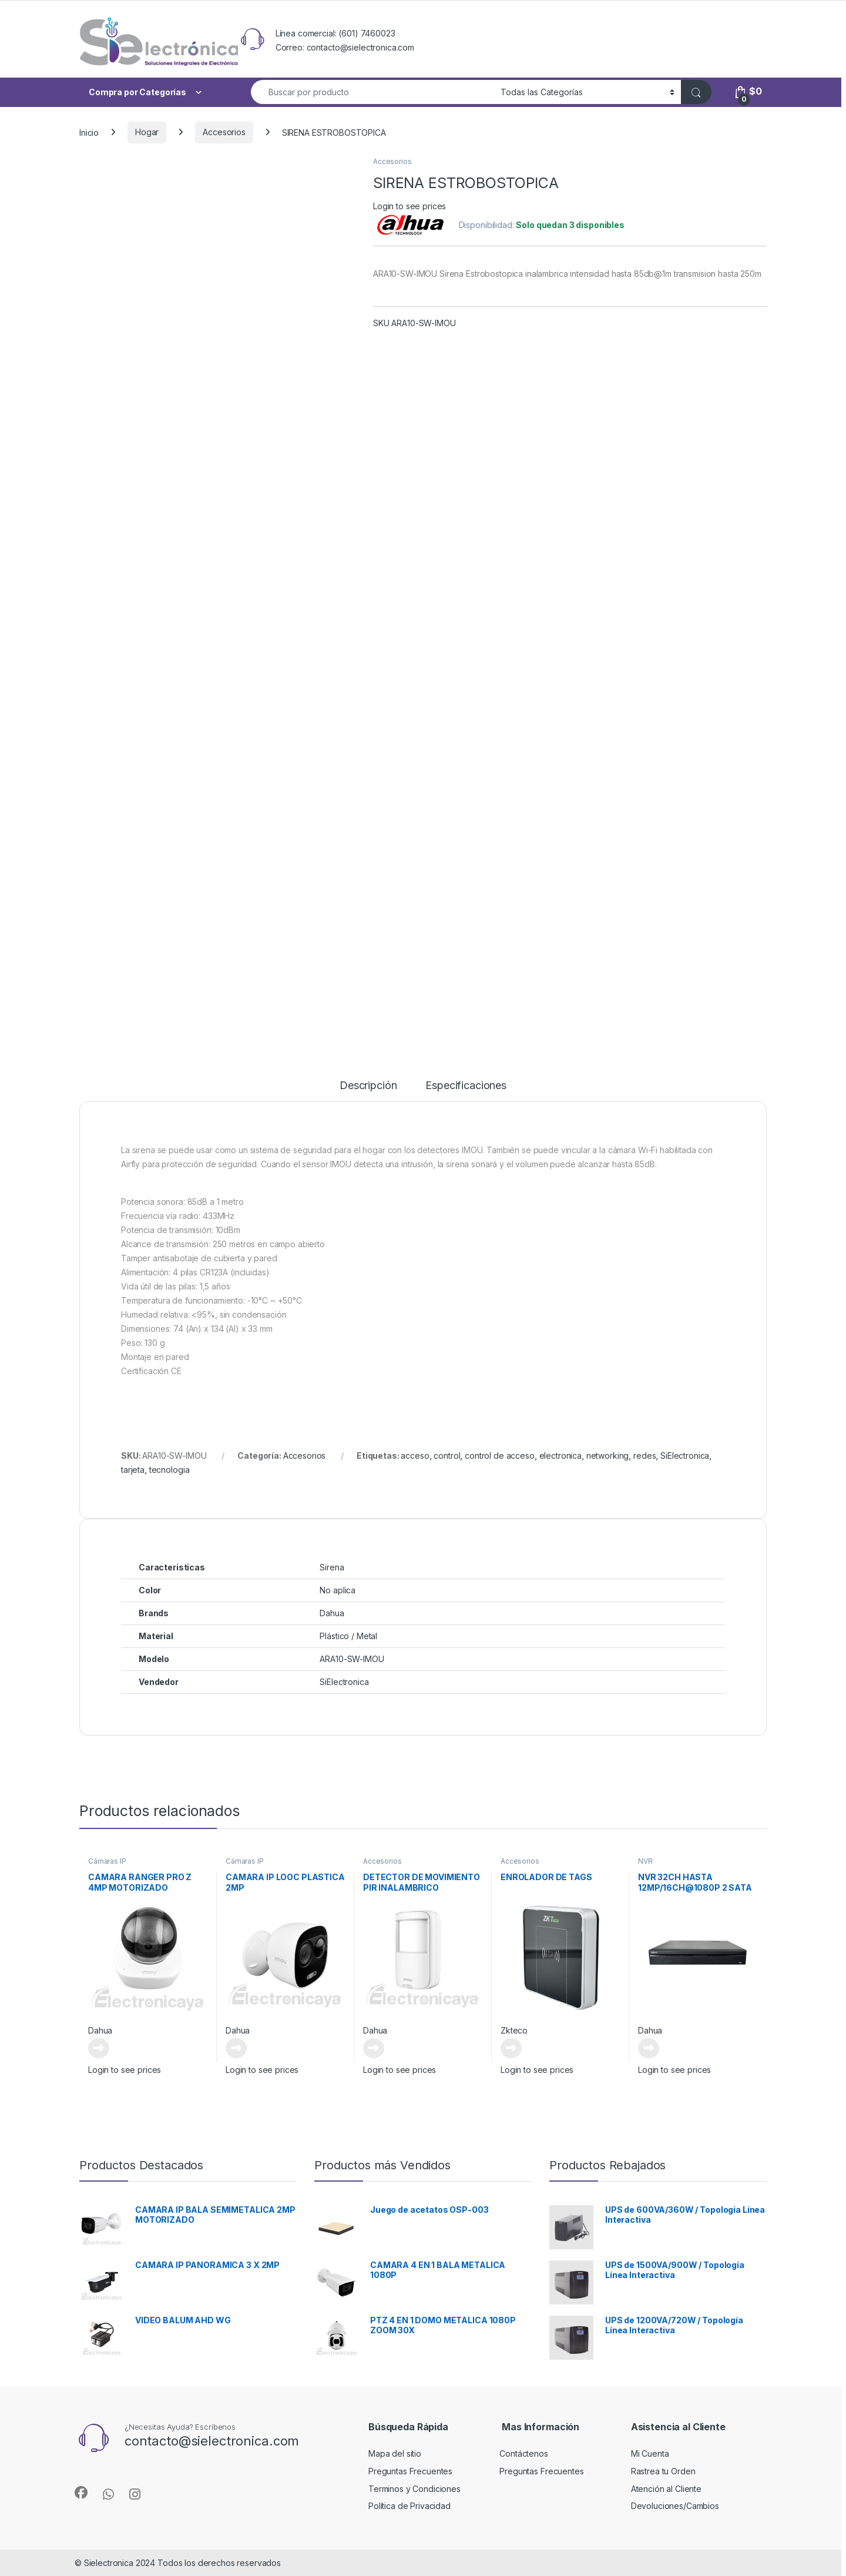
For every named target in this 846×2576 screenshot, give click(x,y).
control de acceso (500, 1455)
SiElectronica (684, 1455)
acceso (415, 1455)
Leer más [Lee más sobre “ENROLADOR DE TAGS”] (511, 2048)
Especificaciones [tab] (465, 1085)
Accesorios (224, 132)
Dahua (100, 2030)
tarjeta (133, 1470)
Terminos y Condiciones (414, 2489)
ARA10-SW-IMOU (352, 1659)
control (447, 1455)
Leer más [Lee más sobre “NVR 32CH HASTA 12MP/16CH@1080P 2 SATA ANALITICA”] (648, 2048)
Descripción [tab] (368, 1085)
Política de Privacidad (409, 2506)
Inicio (89, 132)
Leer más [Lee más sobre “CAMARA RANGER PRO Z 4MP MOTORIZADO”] (98, 2048)
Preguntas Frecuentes (410, 2471)
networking (607, 1455)
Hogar (147, 132)
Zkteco (514, 2030)
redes (644, 1455)
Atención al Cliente (666, 2489)
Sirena (332, 1567)
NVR (645, 1861)
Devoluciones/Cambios (675, 2506)
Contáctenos (523, 2453)
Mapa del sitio (394, 2453)
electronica (560, 1455)
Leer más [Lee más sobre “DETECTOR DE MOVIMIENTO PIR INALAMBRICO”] (373, 2048)
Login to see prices (409, 206)
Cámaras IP (107, 1861)
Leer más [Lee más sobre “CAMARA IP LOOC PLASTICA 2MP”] (236, 2048)
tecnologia (169, 1470)
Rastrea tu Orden (663, 2471)
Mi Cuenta (650, 2453)
